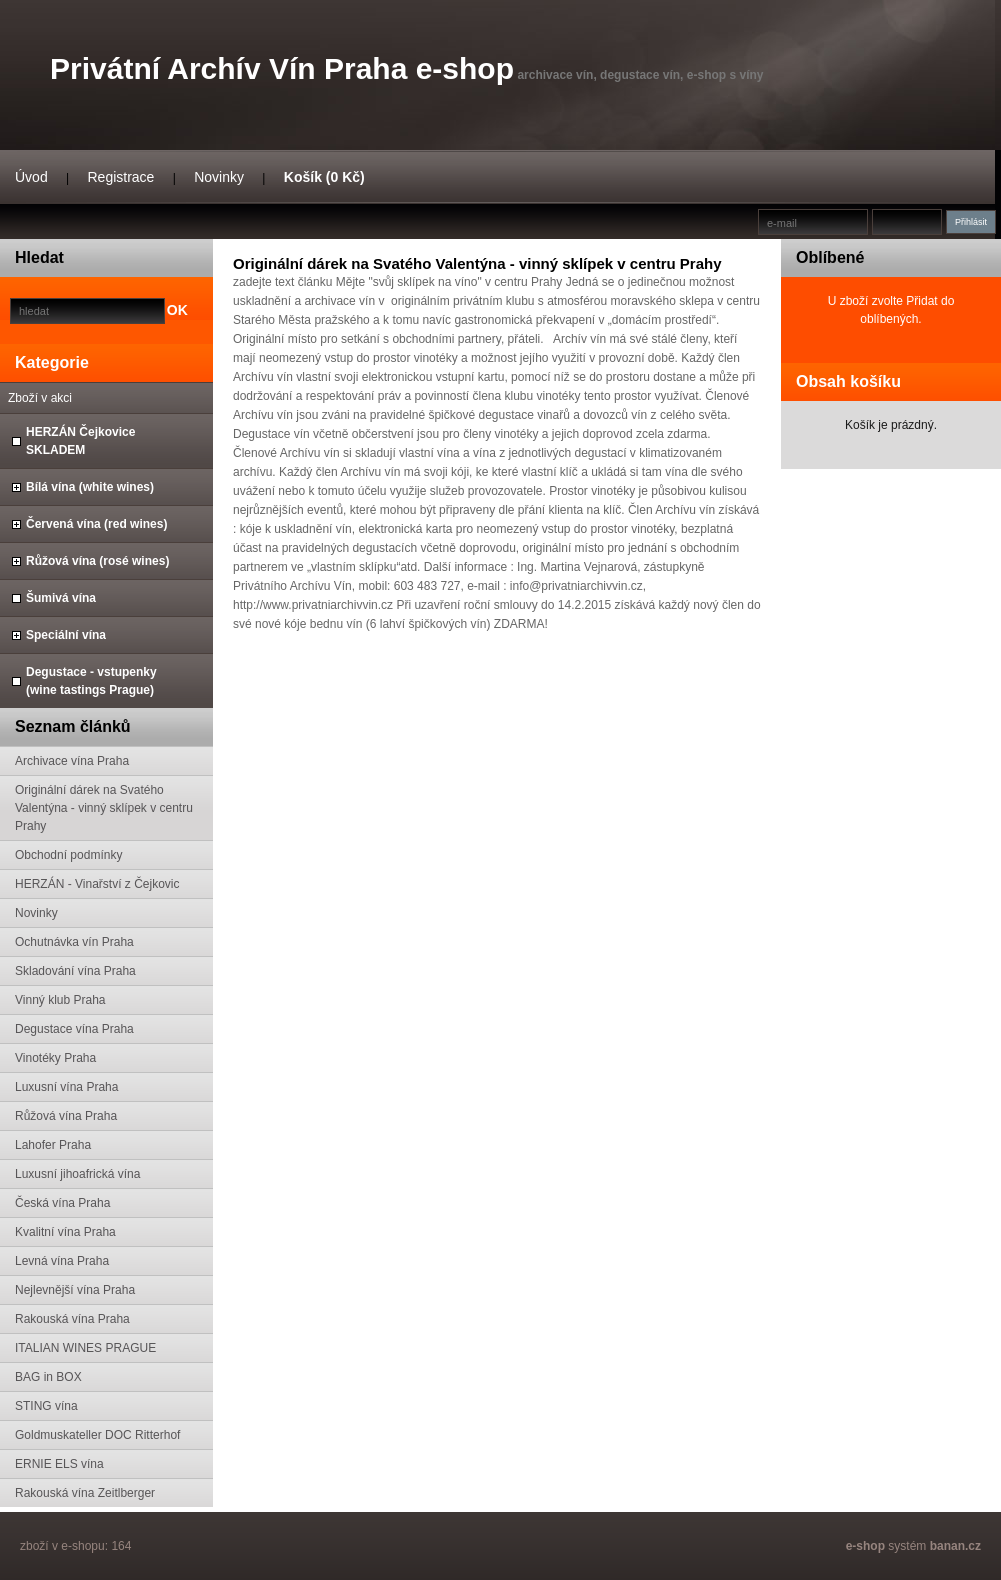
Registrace (120, 177)
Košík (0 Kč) (324, 177)
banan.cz (955, 1546)
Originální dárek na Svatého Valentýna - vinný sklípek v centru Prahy (104, 808)
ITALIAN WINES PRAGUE (85, 1348)
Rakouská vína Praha (72, 1319)
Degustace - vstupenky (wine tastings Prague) (91, 681)
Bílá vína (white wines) (90, 487)
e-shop (865, 1546)
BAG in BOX (48, 1377)
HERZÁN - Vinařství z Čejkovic (97, 884)
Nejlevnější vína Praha (75, 1290)
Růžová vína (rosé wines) (97, 561)
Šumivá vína (61, 598)
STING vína (46, 1406)
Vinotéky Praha (55, 1058)
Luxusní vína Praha (66, 1087)
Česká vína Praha (62, 1203)
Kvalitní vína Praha (65, 1232)
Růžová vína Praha (66, 1116)
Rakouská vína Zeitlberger (85, 1493)
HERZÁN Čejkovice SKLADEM (80, 441)
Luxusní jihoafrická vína (77, 1174)
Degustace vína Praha (74, 1029)
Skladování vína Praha (75, 971)
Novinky (219, 177)
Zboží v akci (40, 398)
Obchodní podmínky (68, 855)
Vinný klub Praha (60, 1000)
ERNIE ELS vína (59, 1464)
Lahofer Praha (53, 1145)
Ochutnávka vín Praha (74, 942)
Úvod (31, 177)
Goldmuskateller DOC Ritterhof (97, 1435)
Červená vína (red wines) (96, 524)
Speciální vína (66, 635)
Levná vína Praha (62, 1261)
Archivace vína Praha (72, 761)
